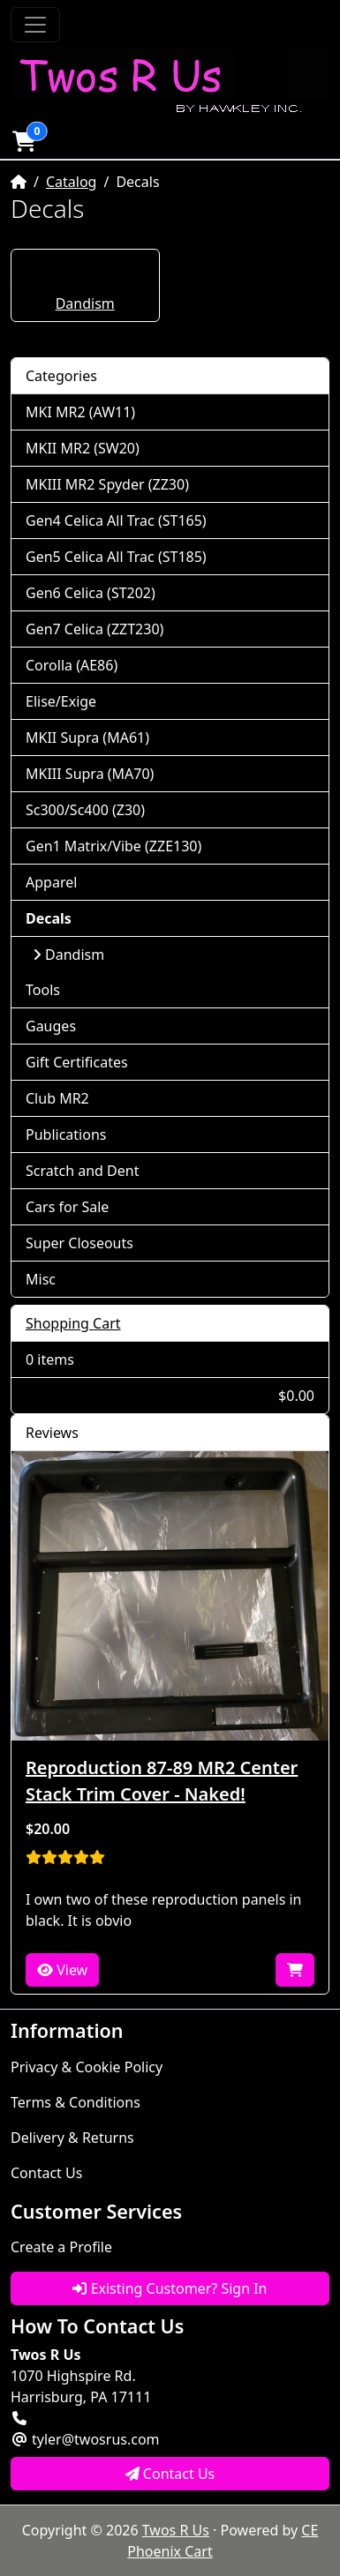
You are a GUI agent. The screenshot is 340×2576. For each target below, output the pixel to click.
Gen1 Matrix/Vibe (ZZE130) (113, 846)
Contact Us (46, 2173)
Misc (41, 1279)
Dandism (85, 303)
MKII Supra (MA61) (87, 737)
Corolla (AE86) (71, 665)
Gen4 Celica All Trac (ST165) (116, 520)
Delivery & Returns (72, 2137)
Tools (43, 990)
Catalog (71, 181)
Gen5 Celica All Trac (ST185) (116, 556)
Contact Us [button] (170, 2473)
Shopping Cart (73, 1323)
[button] (24, 141)
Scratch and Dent (82, 1170)
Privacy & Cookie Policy (86, 2067)
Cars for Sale (67, 1207)
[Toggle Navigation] (35, 24)
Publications (66, 1134)
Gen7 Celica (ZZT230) (94, 629)
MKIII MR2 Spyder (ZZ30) (107, 484)
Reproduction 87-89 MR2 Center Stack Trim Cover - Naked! (162, 1781)
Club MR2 (57, 1098)
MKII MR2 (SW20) (83, 448)
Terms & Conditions (75, 2102)
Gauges (51, 1026)
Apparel (51, 882)
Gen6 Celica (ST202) (90, 593)
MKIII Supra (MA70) (90, 773)
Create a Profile (61, 2247)
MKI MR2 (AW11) (80, 412)
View (62, 1970)
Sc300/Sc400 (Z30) (85, 810)
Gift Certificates (77, 1062)
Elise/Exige (61, 701)
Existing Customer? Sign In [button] (169, 2288)
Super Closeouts (79, 1243)
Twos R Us (175, 2530)
